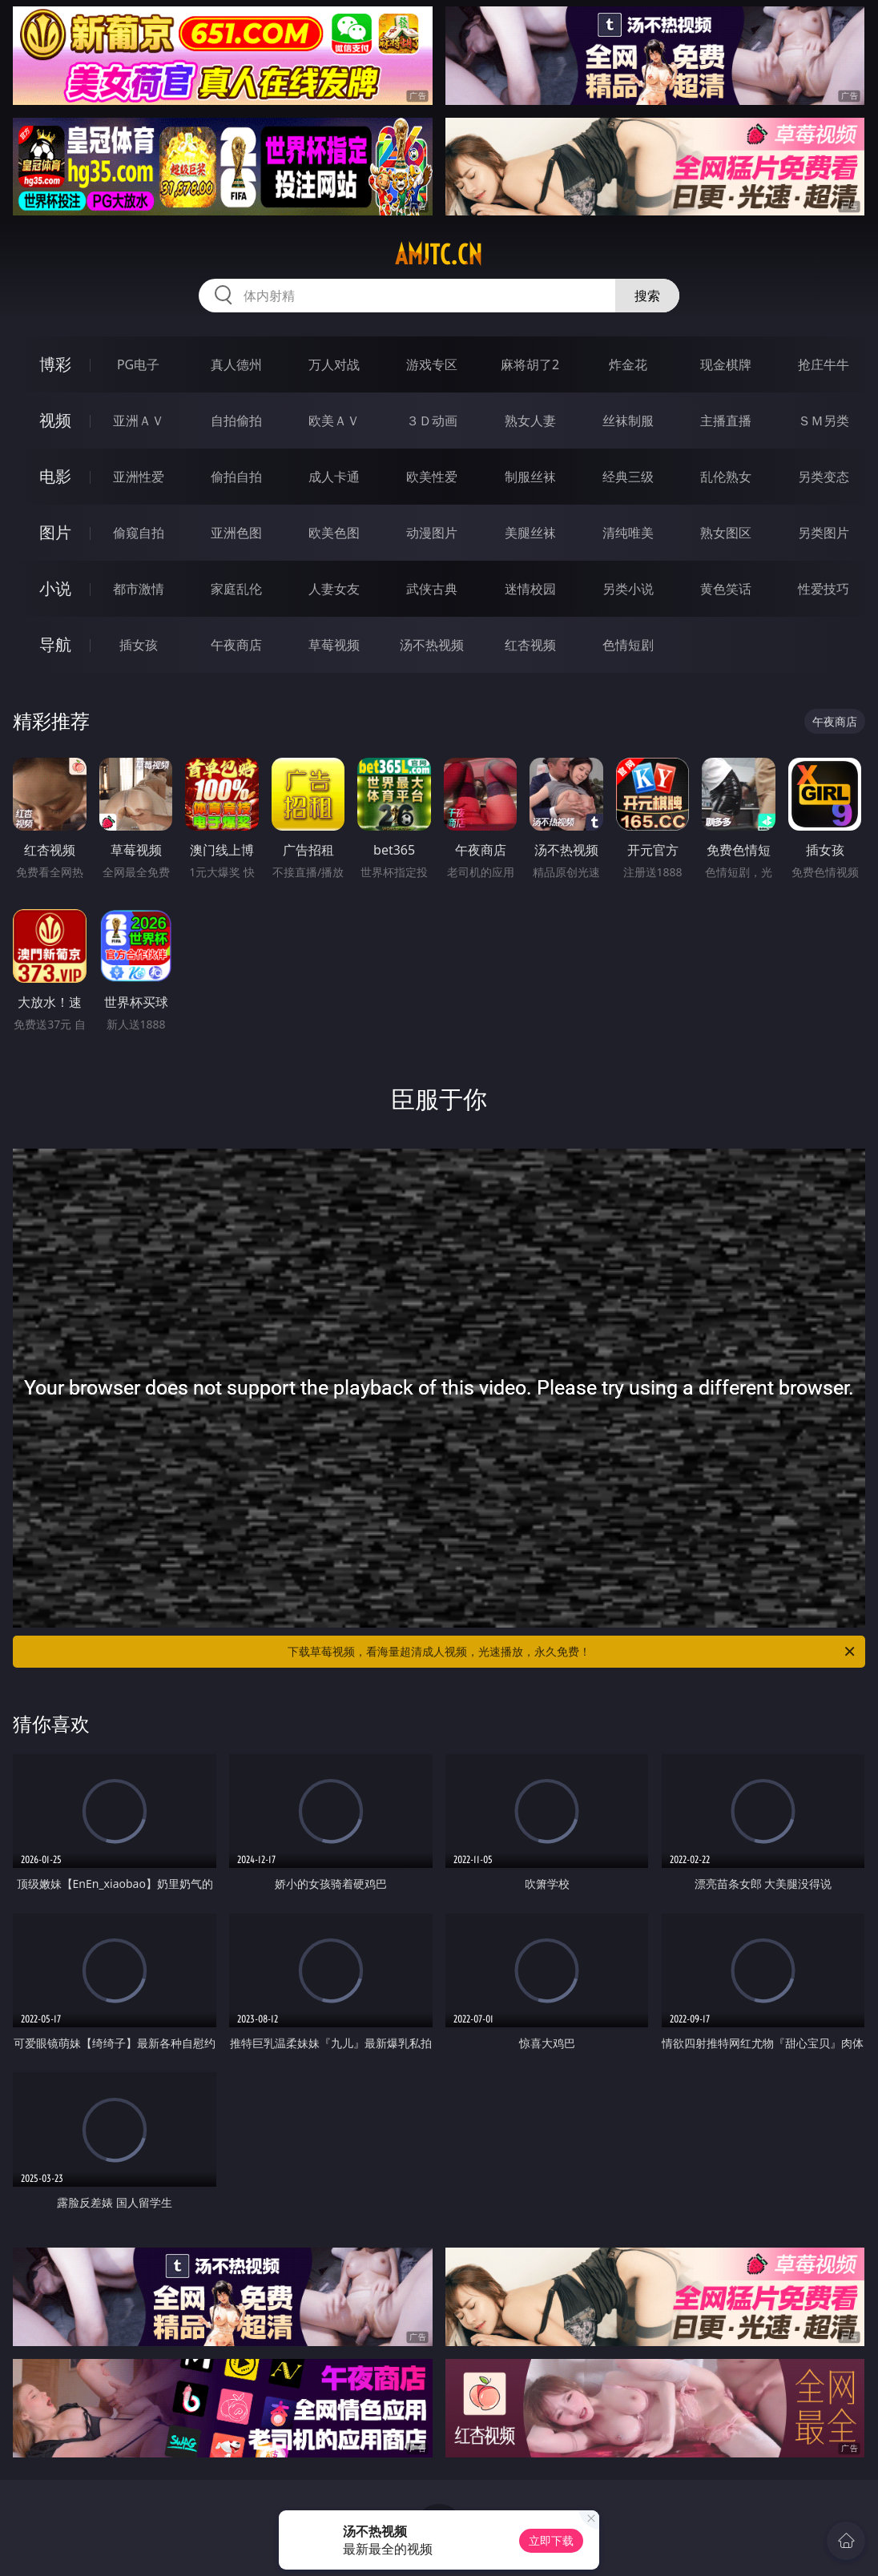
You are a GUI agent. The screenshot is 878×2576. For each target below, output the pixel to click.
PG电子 (138, 364)
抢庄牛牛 (823, 364)
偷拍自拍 (236, 476)
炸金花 (628, 364)
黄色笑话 (725, 589)
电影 (55, 476)
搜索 (647, 295)
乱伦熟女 (725, 476)
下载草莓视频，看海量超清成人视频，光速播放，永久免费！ (572, 1651)
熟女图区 (725, 532)
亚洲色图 (236, 532)
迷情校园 (530, 589)
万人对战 (334, 364)
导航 (55, 644)
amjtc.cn (438, 255)
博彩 (55, 364)
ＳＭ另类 (823, 420)
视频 (55, 420)
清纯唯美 (628, 532)
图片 (55, 532)
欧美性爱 (431, 476)
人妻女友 (334, 589)
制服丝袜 (530, 476)
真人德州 (236, 364)
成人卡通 (334, 476)
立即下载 (551, 2540)
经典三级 (628, 476)
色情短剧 (628, 645)
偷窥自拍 (138, 532)
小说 (55, 588)
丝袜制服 (628, 420)
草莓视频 (334, 645)
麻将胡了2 (530, 364)
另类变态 (823, 476)
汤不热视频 (432, 645)
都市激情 (138, 589)
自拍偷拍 (236, 420)
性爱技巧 (823, 589)
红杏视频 (530, 645)
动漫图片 (431, 532)
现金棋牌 (725, 364)
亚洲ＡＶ (138, 420)
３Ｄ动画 (431, 420)
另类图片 (823, 532)
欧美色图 (334, 532)
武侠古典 (431, 589)
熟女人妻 (530, 420)
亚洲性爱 (138, 476)
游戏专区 (431, 364)
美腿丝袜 (530, 532)
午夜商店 (236, 645)
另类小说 (628, 589)
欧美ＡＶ (334, 420)
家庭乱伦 (236, 589)
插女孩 (138, 645)
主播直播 (725, 420)
